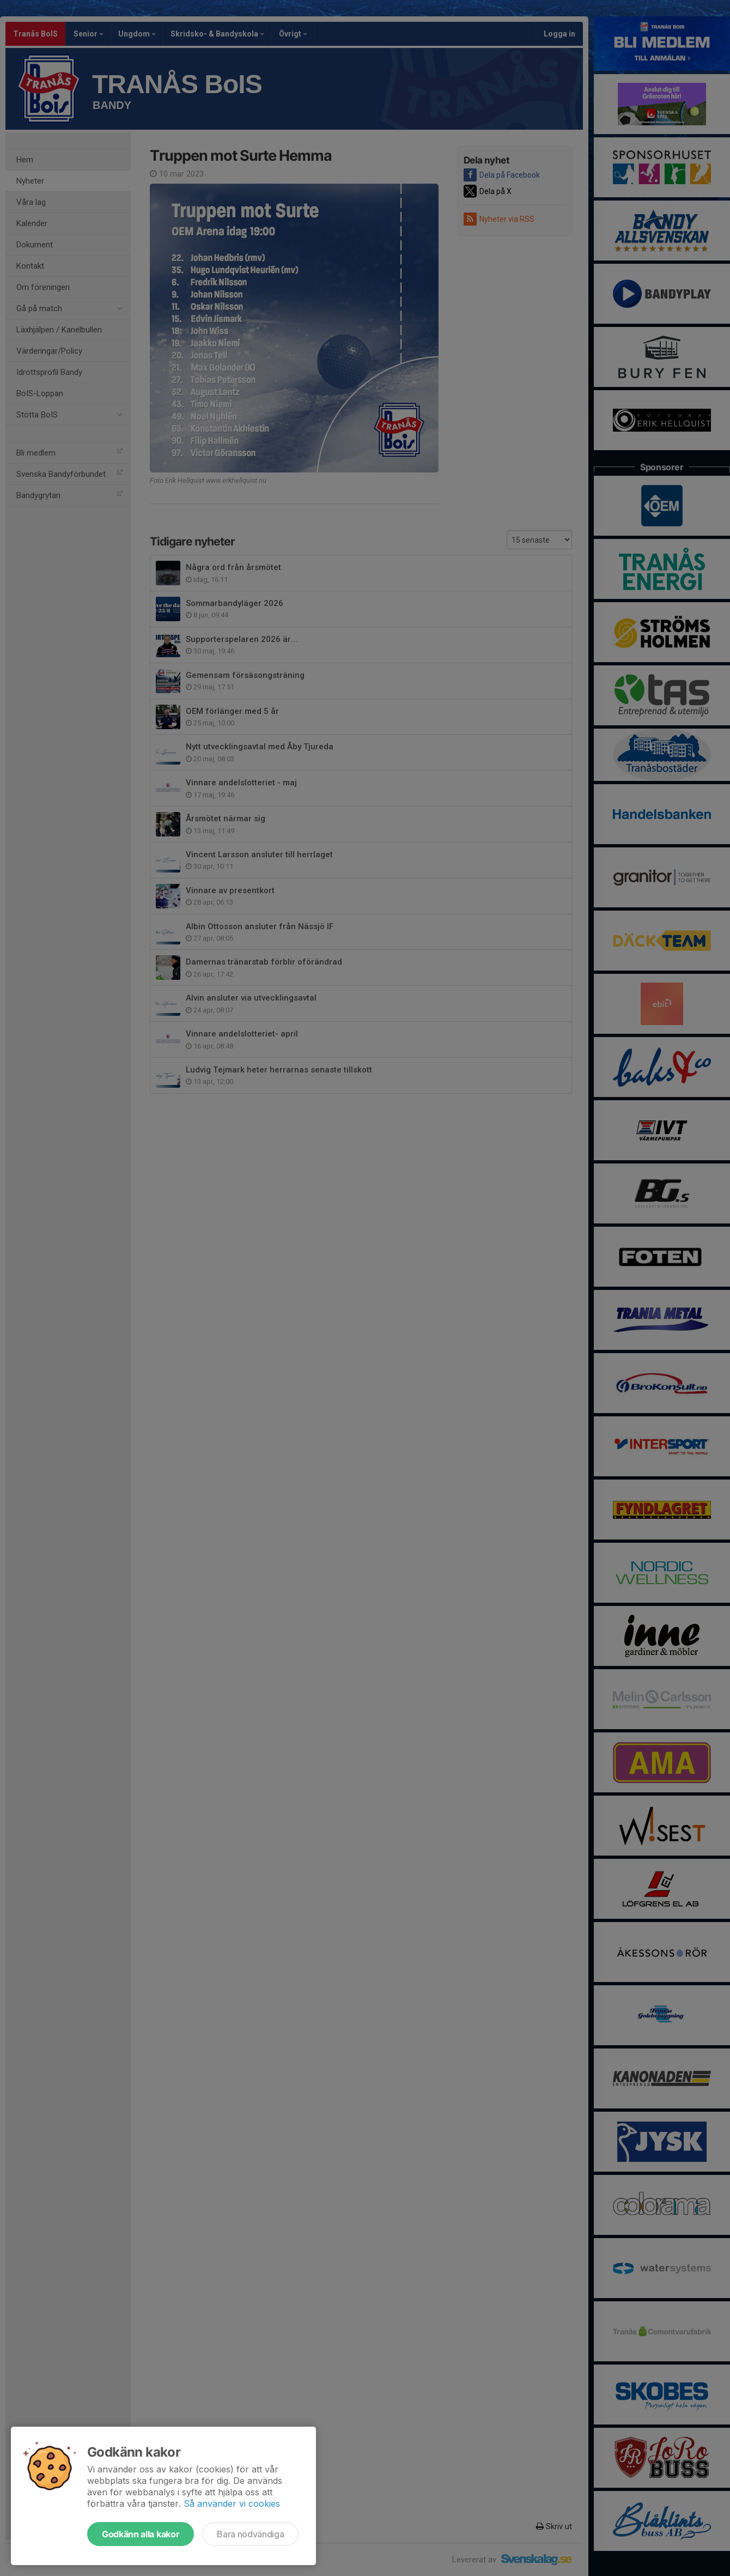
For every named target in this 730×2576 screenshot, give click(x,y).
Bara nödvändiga (250, 2534)
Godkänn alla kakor (140, 2534)
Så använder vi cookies (232, 2503)
